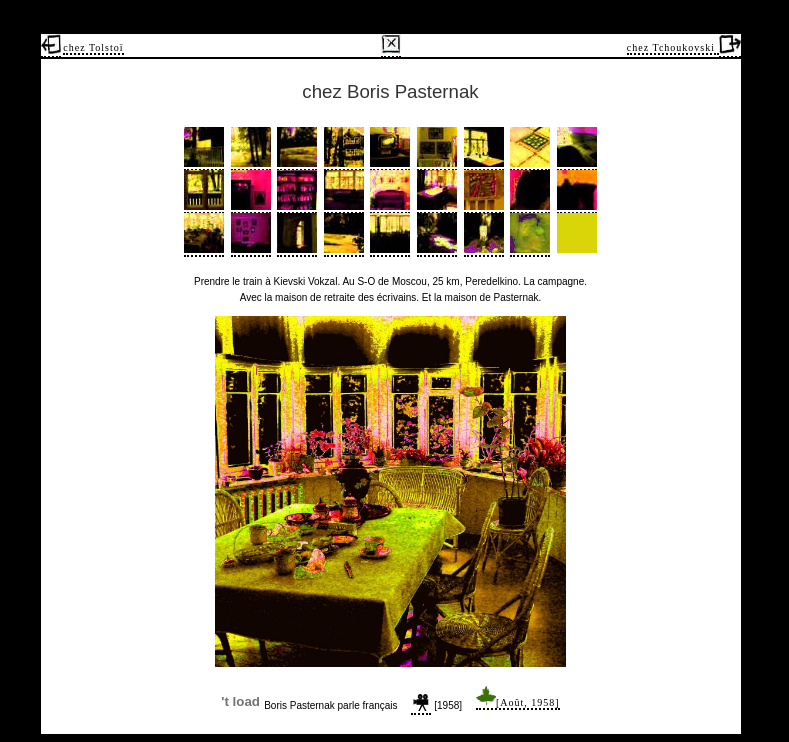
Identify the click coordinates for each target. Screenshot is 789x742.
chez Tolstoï (93, 47)
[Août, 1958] (518, 702)
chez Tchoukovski (673, 47)
